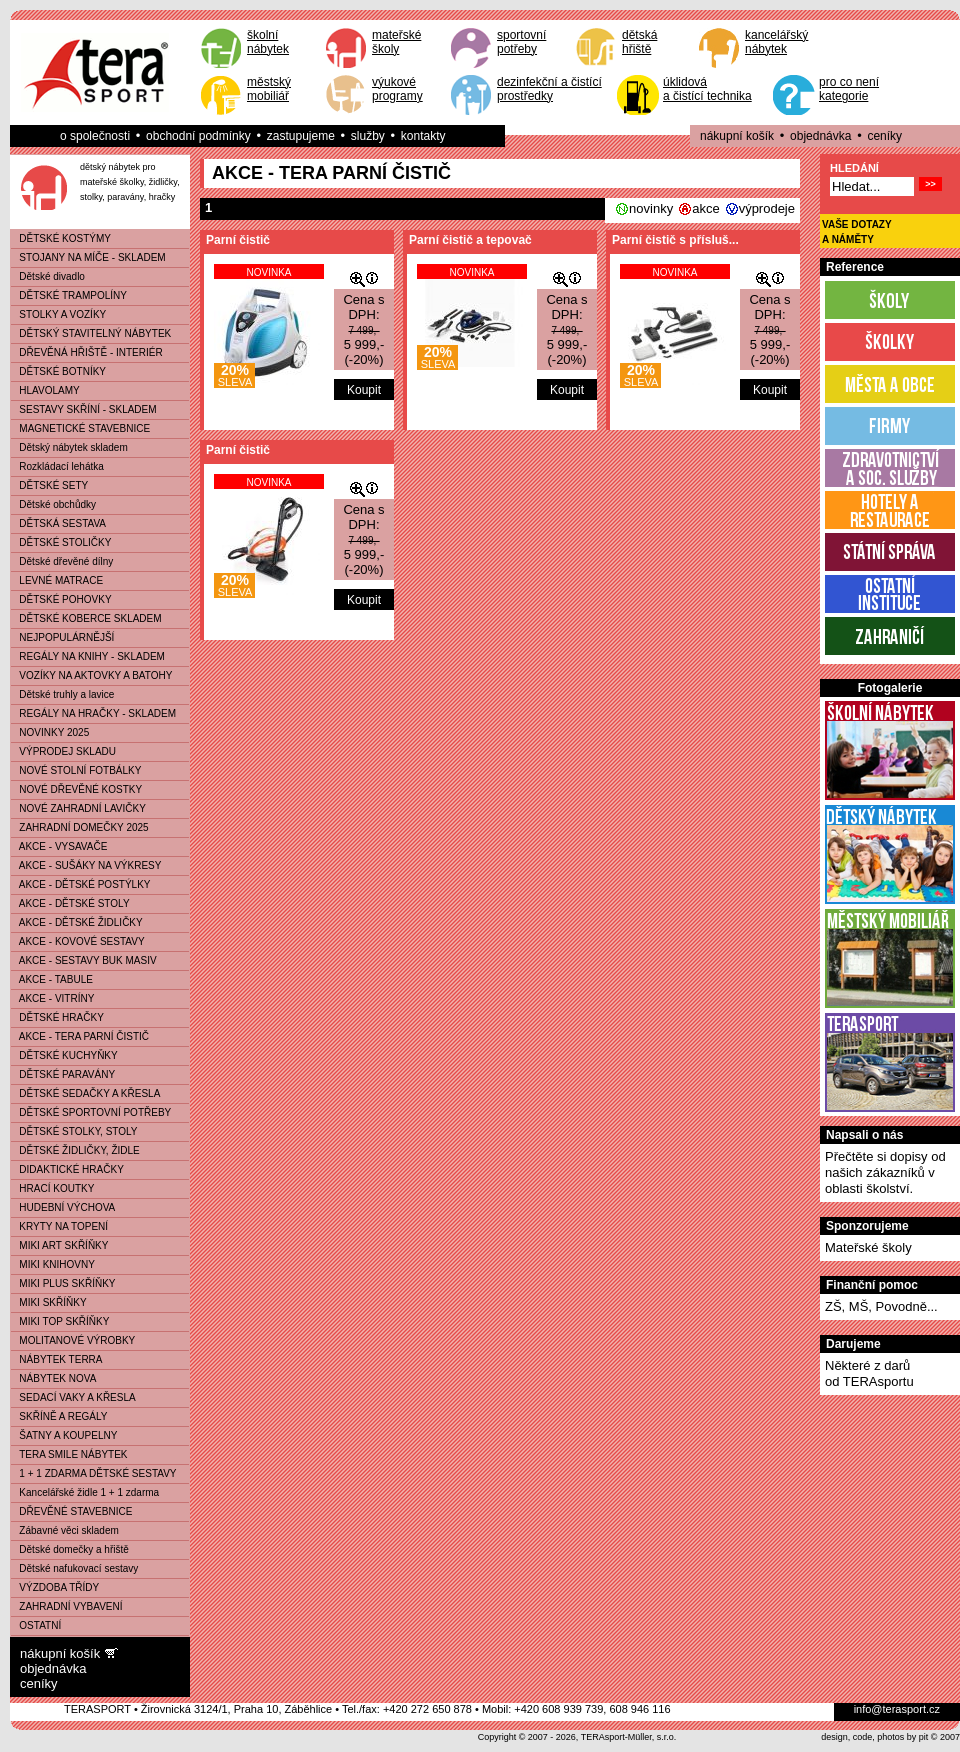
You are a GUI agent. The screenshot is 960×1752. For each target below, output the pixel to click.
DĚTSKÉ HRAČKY (57, 1017)
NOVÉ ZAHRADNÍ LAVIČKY (78, 808)
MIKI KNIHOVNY (53, 1264)
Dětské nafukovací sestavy (74, 1568)
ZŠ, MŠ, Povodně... (881, 1306)
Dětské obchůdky (53, 504)
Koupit (364, 390)
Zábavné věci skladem (65, 1530)
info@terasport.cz (897, 1709)
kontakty (423, 136)
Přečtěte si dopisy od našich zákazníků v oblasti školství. (885, 1172)
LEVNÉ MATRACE (57, 580)
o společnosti (95, 136)
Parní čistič (238, 240)
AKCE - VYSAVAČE (59, 846)
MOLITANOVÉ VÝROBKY (73, 1340)
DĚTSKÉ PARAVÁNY (63, 1074)
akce (705, 208)
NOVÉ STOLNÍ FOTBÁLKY (76, 770)
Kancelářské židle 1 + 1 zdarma (85, 1492)
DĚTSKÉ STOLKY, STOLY (74, 1131)
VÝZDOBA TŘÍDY (55, 1587)
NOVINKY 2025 (50, 732)
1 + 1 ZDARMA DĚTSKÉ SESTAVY (94, 1473)
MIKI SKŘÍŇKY (49, 1302)
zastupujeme (301, 136)
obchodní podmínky (198, 136)
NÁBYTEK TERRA (57, 1359)
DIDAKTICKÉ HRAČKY (67, 1169)
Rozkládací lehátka (57, 466)
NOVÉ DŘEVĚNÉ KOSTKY (76, 789)
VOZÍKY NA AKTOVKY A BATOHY (91, 675)
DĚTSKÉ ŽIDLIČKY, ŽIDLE (75, 1150)
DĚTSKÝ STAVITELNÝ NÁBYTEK (91, 333)
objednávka (820, 136)
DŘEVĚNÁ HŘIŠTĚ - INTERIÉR (87, 352)
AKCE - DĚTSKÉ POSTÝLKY (81, 884)
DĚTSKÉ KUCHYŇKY (64, 1055)
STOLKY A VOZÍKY (58, 314)
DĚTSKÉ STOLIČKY (61, 542)
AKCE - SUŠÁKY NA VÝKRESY (86, 865)
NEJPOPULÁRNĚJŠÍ (62, 637)
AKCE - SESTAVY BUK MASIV (84, 960)
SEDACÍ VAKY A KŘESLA (73, 1397)
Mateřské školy (868, 1247)
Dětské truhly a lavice (62, 694)
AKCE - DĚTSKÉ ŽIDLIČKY (77, 922)
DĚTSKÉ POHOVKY (61, 599)
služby (368, 136)
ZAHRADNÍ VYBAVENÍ (67, 1606)
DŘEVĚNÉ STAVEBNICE (71, 1511)
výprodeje (767, 208)
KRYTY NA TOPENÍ (59, 1226)
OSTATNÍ (36, 1625)
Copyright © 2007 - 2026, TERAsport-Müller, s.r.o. (577, 1737)
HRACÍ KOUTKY (52, 1188)
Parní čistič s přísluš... (675, 240)
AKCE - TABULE (52, 979)
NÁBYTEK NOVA (53, 1378)
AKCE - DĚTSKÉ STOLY (70, 903)
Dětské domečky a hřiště (70, 1549)
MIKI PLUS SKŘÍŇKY (63, 1283)
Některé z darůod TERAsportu (869, 1373)
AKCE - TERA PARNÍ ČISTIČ (80, 1036)
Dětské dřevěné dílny (62, 561)
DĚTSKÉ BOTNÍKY (58, 371)
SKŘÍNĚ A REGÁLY (59, 1416)
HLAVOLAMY (45, 390)
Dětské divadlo (48, 276)
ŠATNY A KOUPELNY (64, 1435)
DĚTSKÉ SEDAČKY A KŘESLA (85, 1093)
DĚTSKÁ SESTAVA (58, 523)
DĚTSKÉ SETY (49, 485)
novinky (651, 208)
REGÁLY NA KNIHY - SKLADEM (88, 656)
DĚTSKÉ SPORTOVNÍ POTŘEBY (91, 1112)
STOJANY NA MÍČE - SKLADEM (88, 257)
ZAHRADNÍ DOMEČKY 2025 (80, 827)
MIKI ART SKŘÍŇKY (59, 1245)
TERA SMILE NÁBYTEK (69, 1454)
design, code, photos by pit (874, 1737)
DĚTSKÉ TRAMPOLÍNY (69, 295)
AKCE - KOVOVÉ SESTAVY (78, 941)
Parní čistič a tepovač (470, 240)
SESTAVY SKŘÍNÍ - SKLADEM (84, 409)
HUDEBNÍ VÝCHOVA (63, 1207)
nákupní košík (737, 136)
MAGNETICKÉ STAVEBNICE (80, 428)
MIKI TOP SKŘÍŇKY (60, 1321)
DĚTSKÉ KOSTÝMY (61, 238)
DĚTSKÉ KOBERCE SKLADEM (86, 618)
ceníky (884, 136)
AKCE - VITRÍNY (52, 998)
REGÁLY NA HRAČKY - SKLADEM (93, 713)
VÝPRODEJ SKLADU (63, 751)
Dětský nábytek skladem (69, 447)
